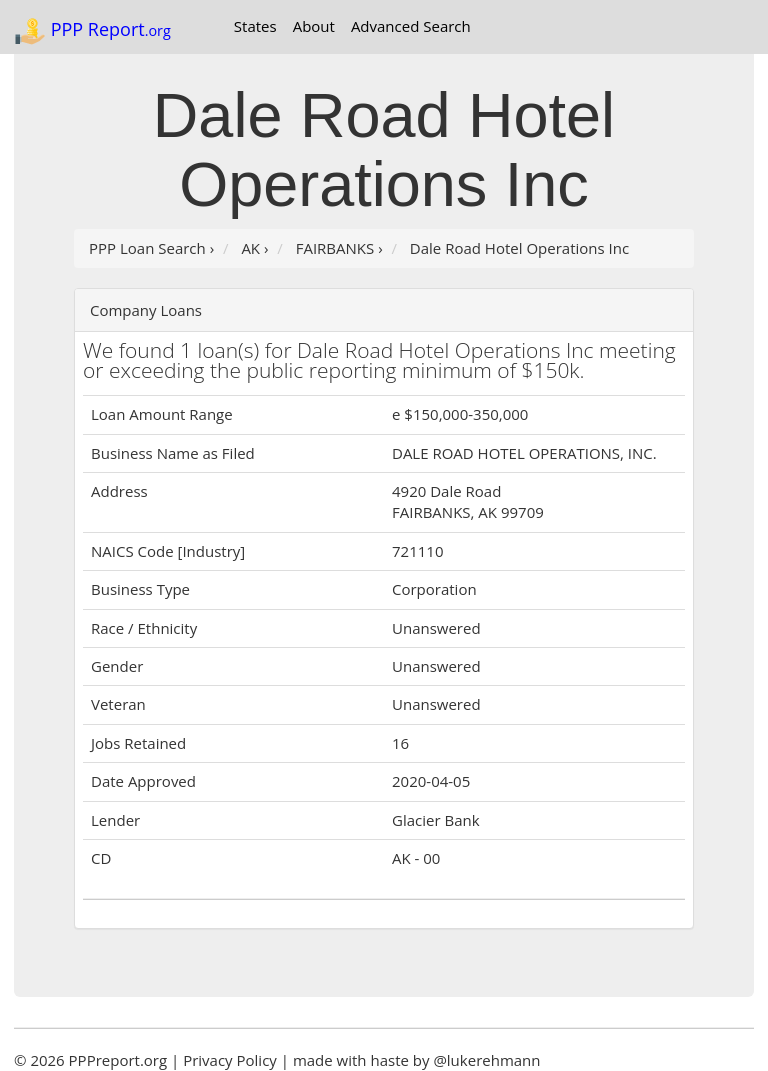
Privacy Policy (230, 1060)
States (255, 26)
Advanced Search (411, 26)
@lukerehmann (486, 1060)
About (314, 26)
